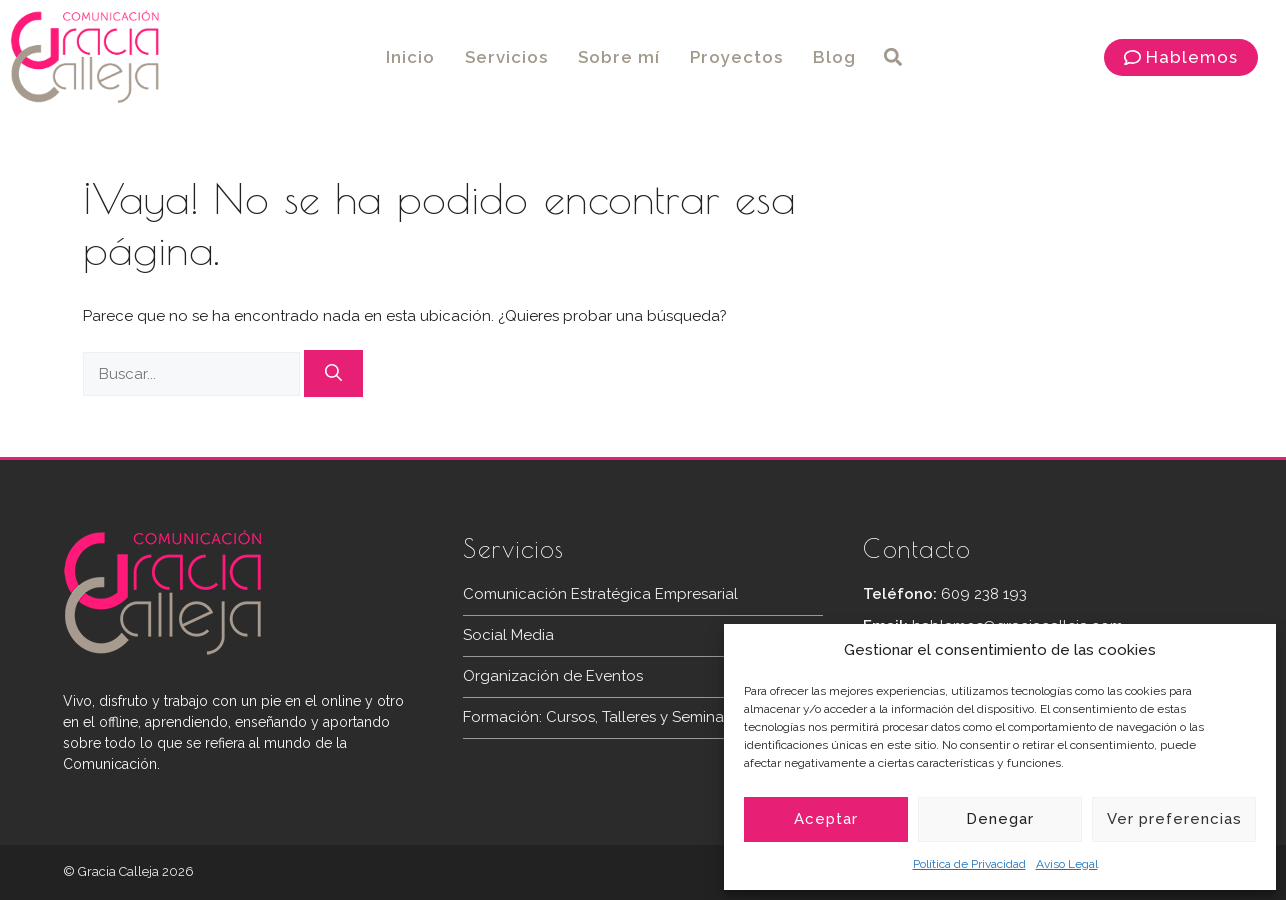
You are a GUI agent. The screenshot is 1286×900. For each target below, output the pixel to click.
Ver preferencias (1174, 819)
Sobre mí (619, 57)
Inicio (410, 57)
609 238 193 (984, 594)
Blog (834, 57)
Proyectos (736, 57)
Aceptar (826, 819)
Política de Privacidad (969, 864)
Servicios (506, 57)
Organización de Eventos (553, 676)
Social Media (508, 635)
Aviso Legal (1067, 864)
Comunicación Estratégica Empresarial (600, 594)
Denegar (1000, 819)
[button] (892, 57)
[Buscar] (333, 374)
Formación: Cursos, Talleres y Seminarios (606, 717)
